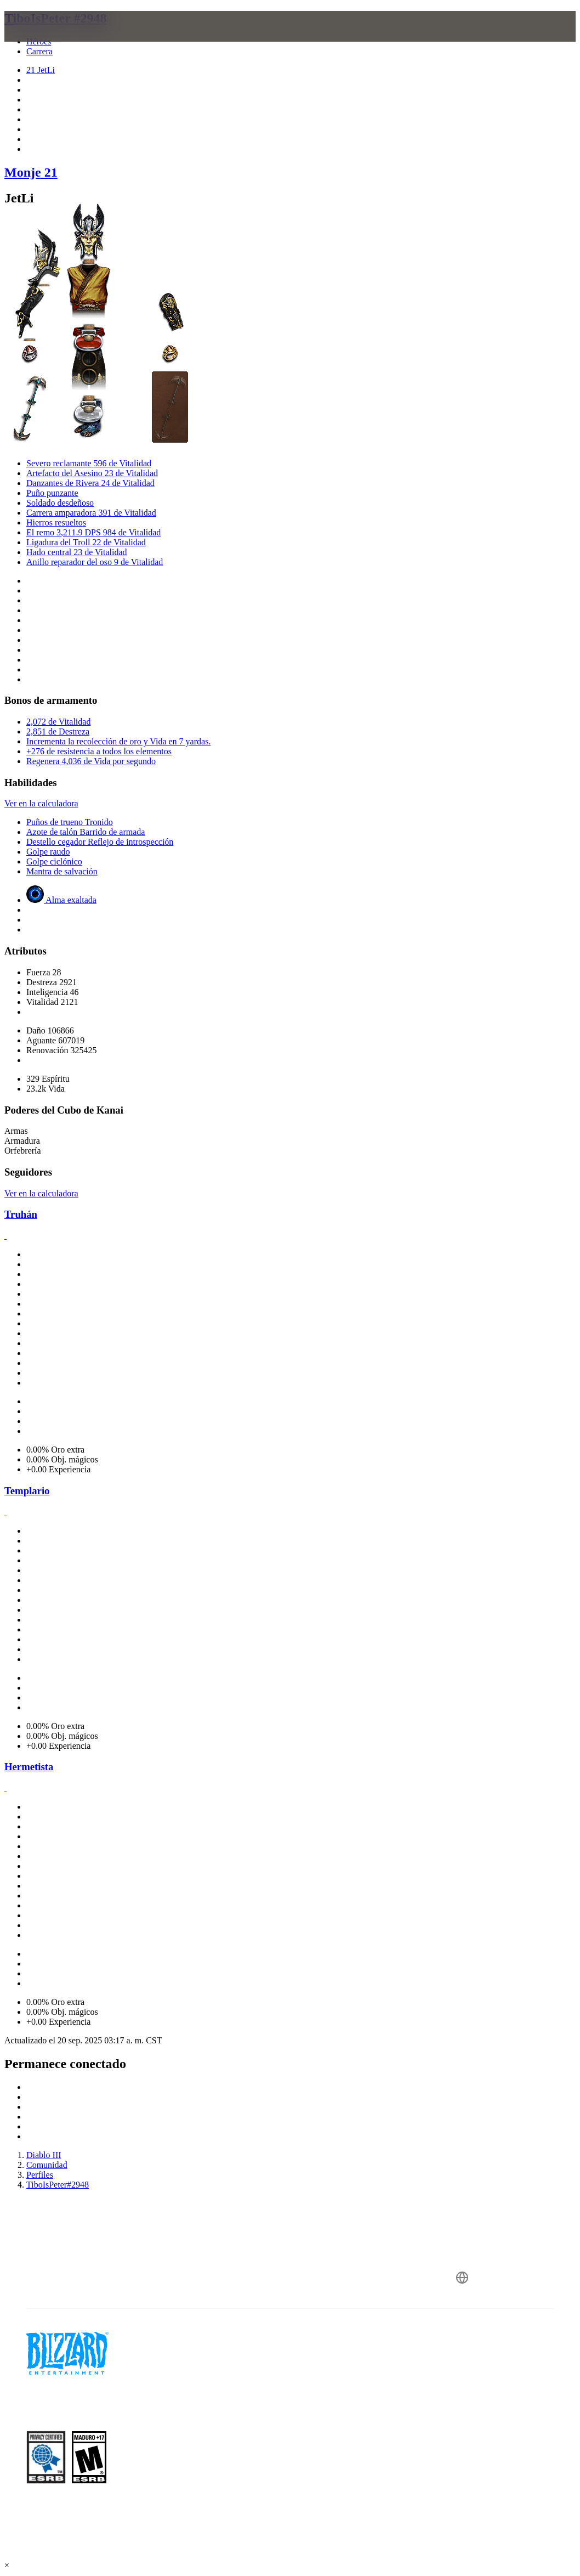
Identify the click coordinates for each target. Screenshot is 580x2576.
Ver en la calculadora (41, 803)
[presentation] (46, 39)
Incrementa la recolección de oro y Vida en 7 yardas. (118, 741)
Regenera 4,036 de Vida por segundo (91, 761)
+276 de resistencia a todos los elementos (99, 751)
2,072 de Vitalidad (58, 721)
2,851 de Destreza (57, 731)
